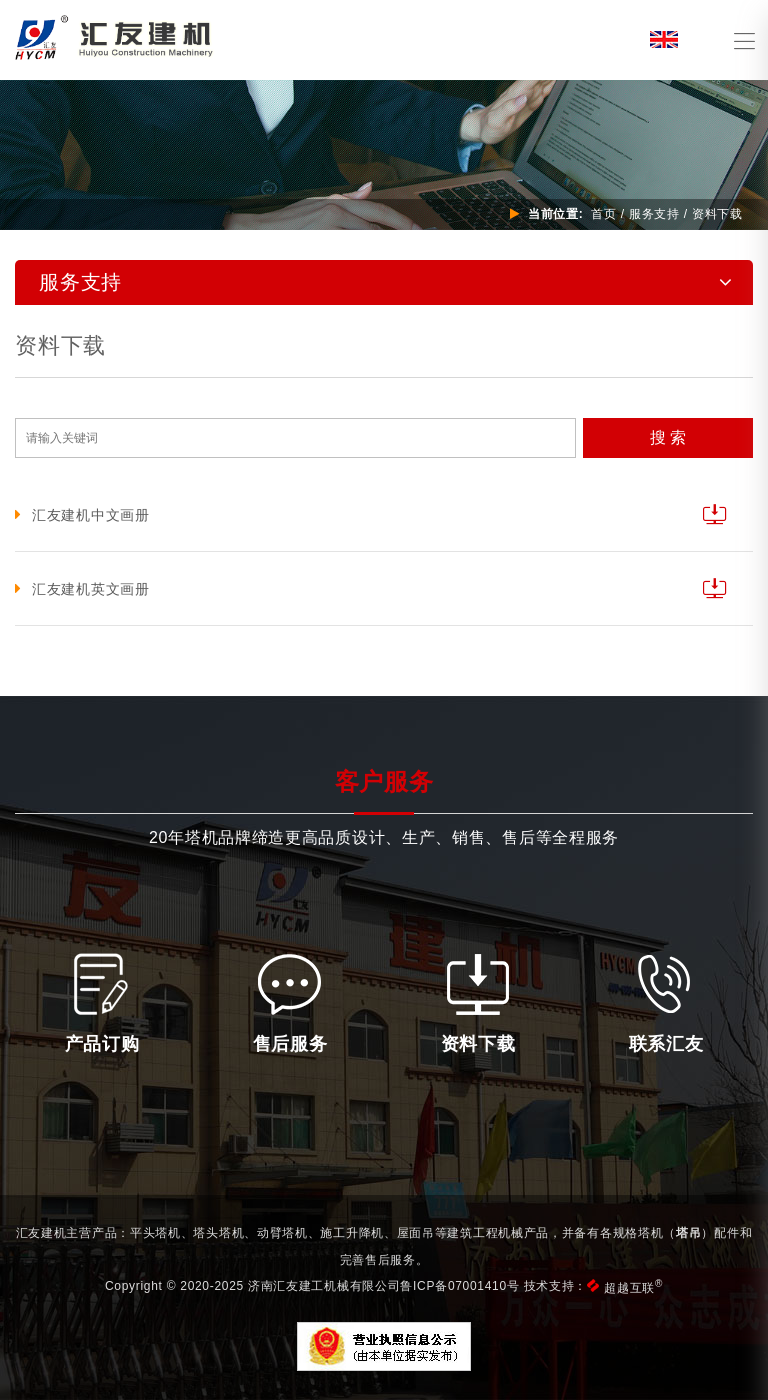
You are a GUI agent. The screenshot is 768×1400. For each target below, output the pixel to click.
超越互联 (633, 1288)
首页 (603, 214)
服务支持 (654, 214)
